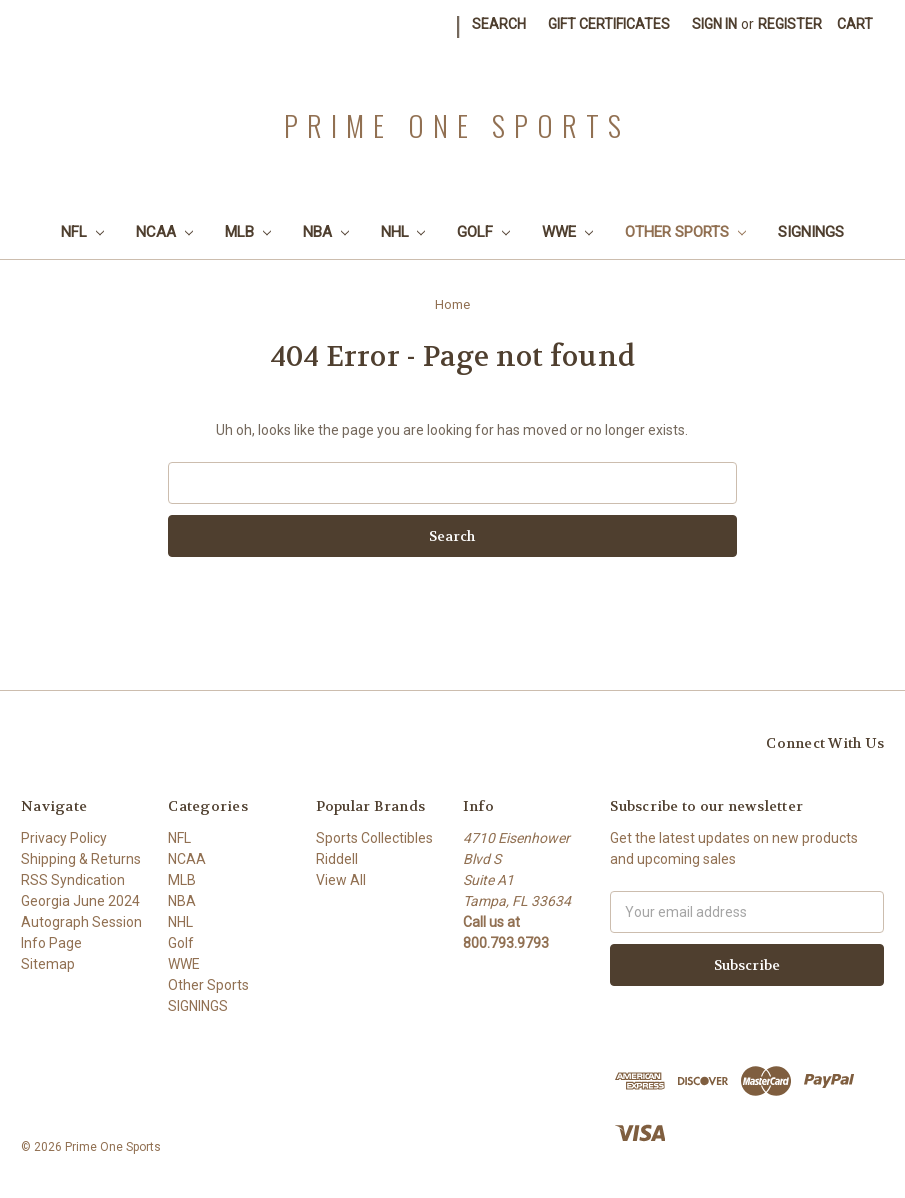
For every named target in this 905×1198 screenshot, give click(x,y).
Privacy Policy (64, 838)
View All (341, 880)
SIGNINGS (811, 232)
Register (790, 24)
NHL (403, 232)
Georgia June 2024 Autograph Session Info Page (81, 922)
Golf (483, 232)
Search (499, 24)
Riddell (337, 859)
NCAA (164, 232)
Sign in (714, 24)
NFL (82, 232)
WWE (567, 232)
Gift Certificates (609, 24)
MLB (248, 232)
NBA (326, 232)
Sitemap (48, 964)
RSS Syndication (73, 880)
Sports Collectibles (374, 838)
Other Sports (685, 232)
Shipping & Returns (81, 859)
